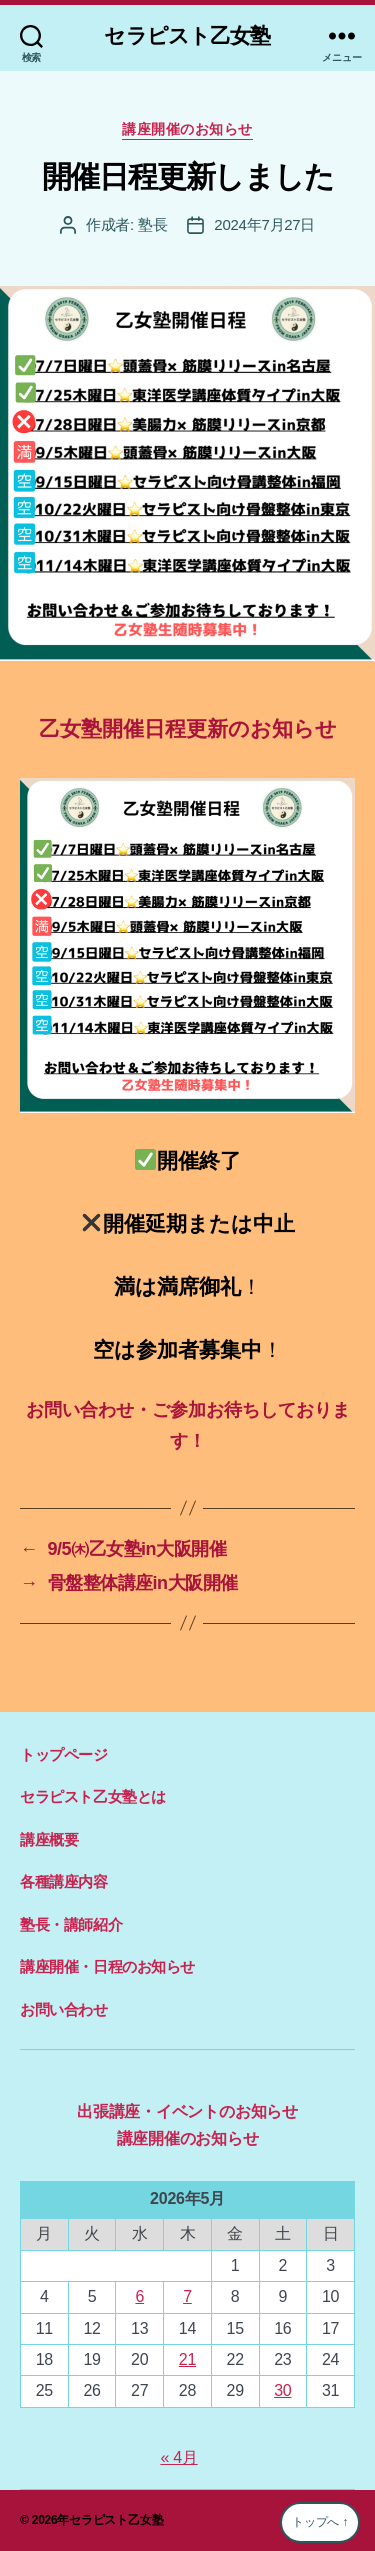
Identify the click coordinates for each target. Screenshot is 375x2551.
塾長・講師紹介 (71, 1924)
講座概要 (49, 1839)
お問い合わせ (64, 2009)
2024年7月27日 (264, 224)
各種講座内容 (64, 1881)
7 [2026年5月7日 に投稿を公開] (187, 2296)
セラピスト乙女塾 (187, 35)
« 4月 (178, 2457)
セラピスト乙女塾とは (93, 1796)
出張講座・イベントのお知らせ (187, 2111)
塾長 (153, 224)
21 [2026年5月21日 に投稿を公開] (187, 2359)
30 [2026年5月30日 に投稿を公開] (282, 2390)
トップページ (64, 1754)
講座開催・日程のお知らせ (107, 1966)
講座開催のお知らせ (187, 129)
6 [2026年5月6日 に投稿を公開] (139, 2296)
